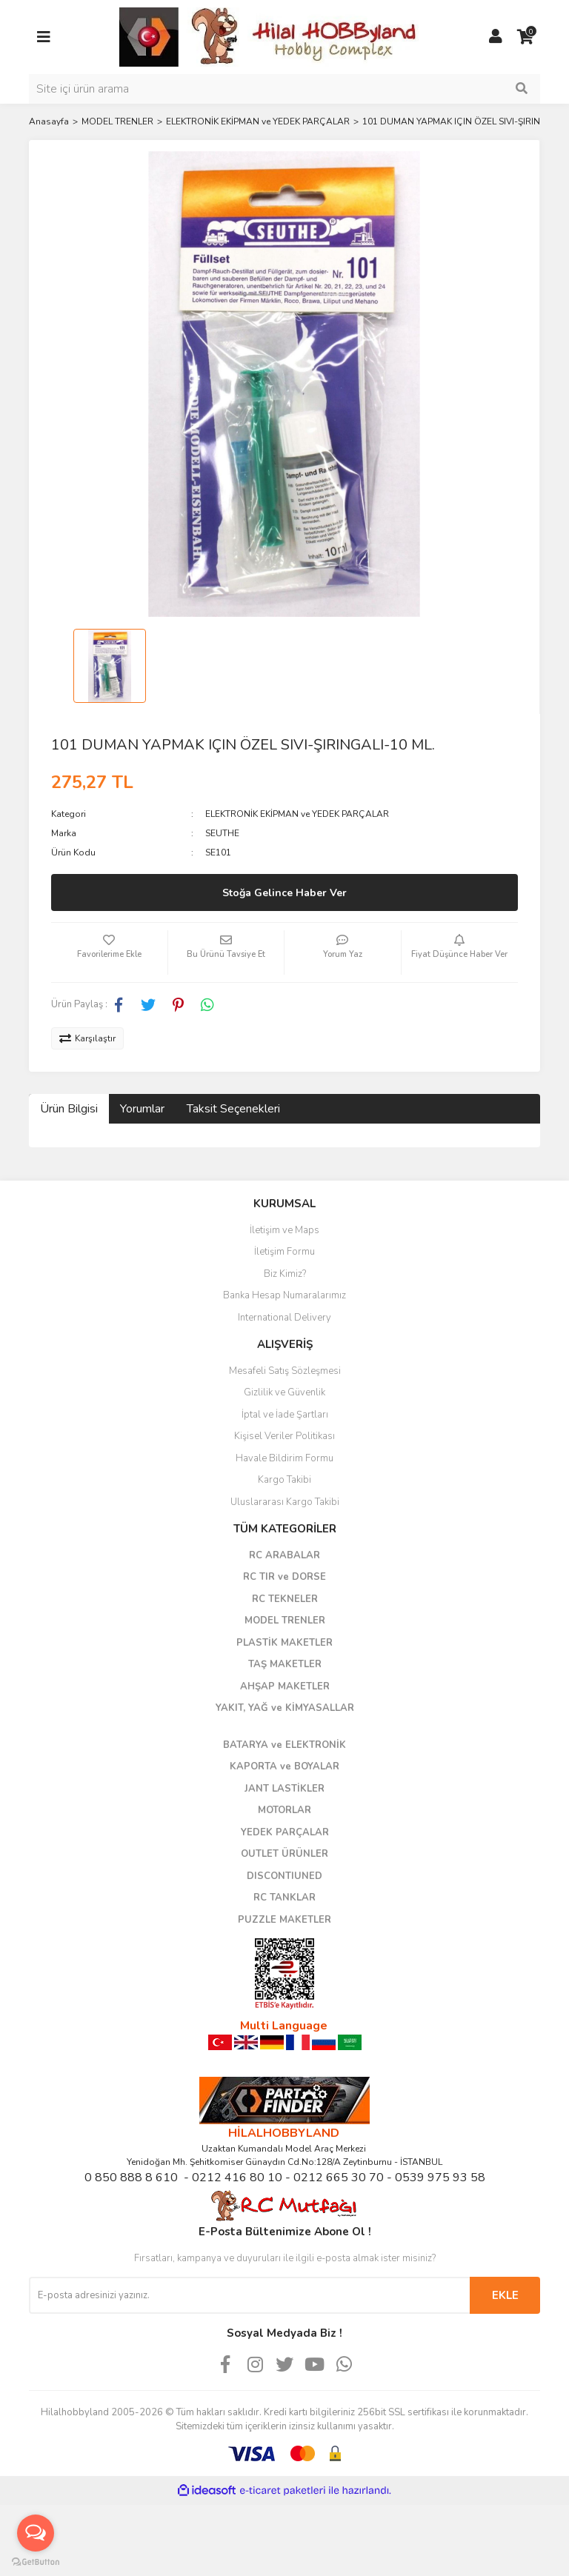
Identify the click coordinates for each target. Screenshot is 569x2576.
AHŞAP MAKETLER (285, 1686)
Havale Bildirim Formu (284, 1458)
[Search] (284, 89)
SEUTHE (222, 833)
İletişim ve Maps (284, 1230)
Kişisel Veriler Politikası (284, 1436)
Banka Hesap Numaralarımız (284, 1295)
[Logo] (269, 36)
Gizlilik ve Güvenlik (284, 1392)
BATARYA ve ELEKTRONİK (284, 1745)
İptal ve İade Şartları (285, 1414)
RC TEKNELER (285, 1599)
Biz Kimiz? (285, 1274)
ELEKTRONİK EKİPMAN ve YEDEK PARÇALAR (297, 814)
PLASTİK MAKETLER (284, 1642)
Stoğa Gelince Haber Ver (284, 893)
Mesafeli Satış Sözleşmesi (285, 1371)
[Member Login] (495, 37)
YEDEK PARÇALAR (285, 1832)
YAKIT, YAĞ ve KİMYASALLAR (285, 1708)
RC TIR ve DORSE (284, 1577)
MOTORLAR (284, 1810)
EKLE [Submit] (505, 2295)
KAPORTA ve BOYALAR (284, 1766)
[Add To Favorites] (109, 952)
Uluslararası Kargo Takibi (284, 1502)
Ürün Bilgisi (69, 1109)
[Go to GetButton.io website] (35, 2561)
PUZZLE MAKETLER (284, 1919)
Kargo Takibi (284, 1479)
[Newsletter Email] (249, 2295)
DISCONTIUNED (284, 1876)
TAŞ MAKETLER (285, 1664)
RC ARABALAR (284, 1555)
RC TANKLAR (284, 1897)
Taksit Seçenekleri (233, 1109)
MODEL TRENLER (284, 1620)
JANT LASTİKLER (284, 1788)
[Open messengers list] (35, 2533)
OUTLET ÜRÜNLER (284, 1854)
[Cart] (525, 37)
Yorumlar (142, 1109)
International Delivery (284, 1317)
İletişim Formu (284, 1251)
